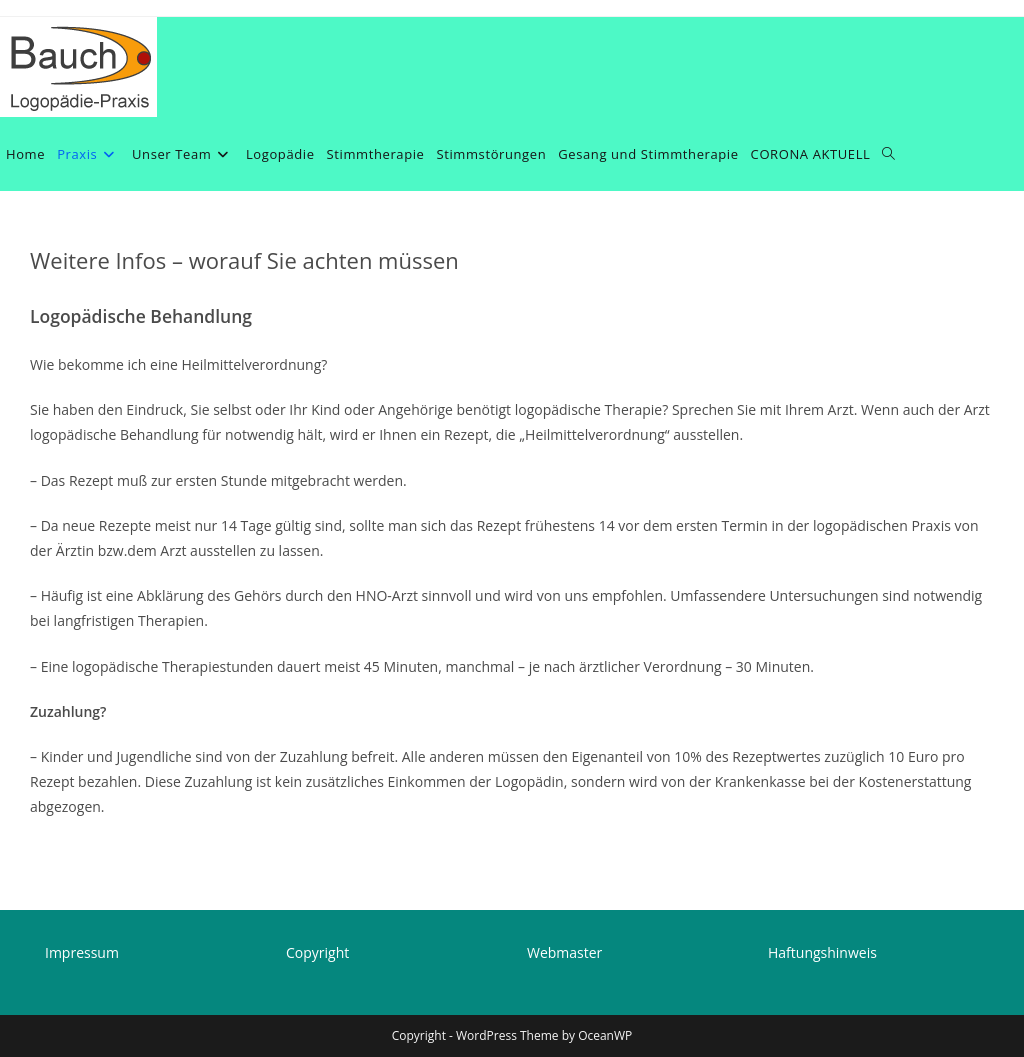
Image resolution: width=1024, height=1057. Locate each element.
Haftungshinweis (822, 952)
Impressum (82, 952)
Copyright (317, 952)
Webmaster (564, 952)
